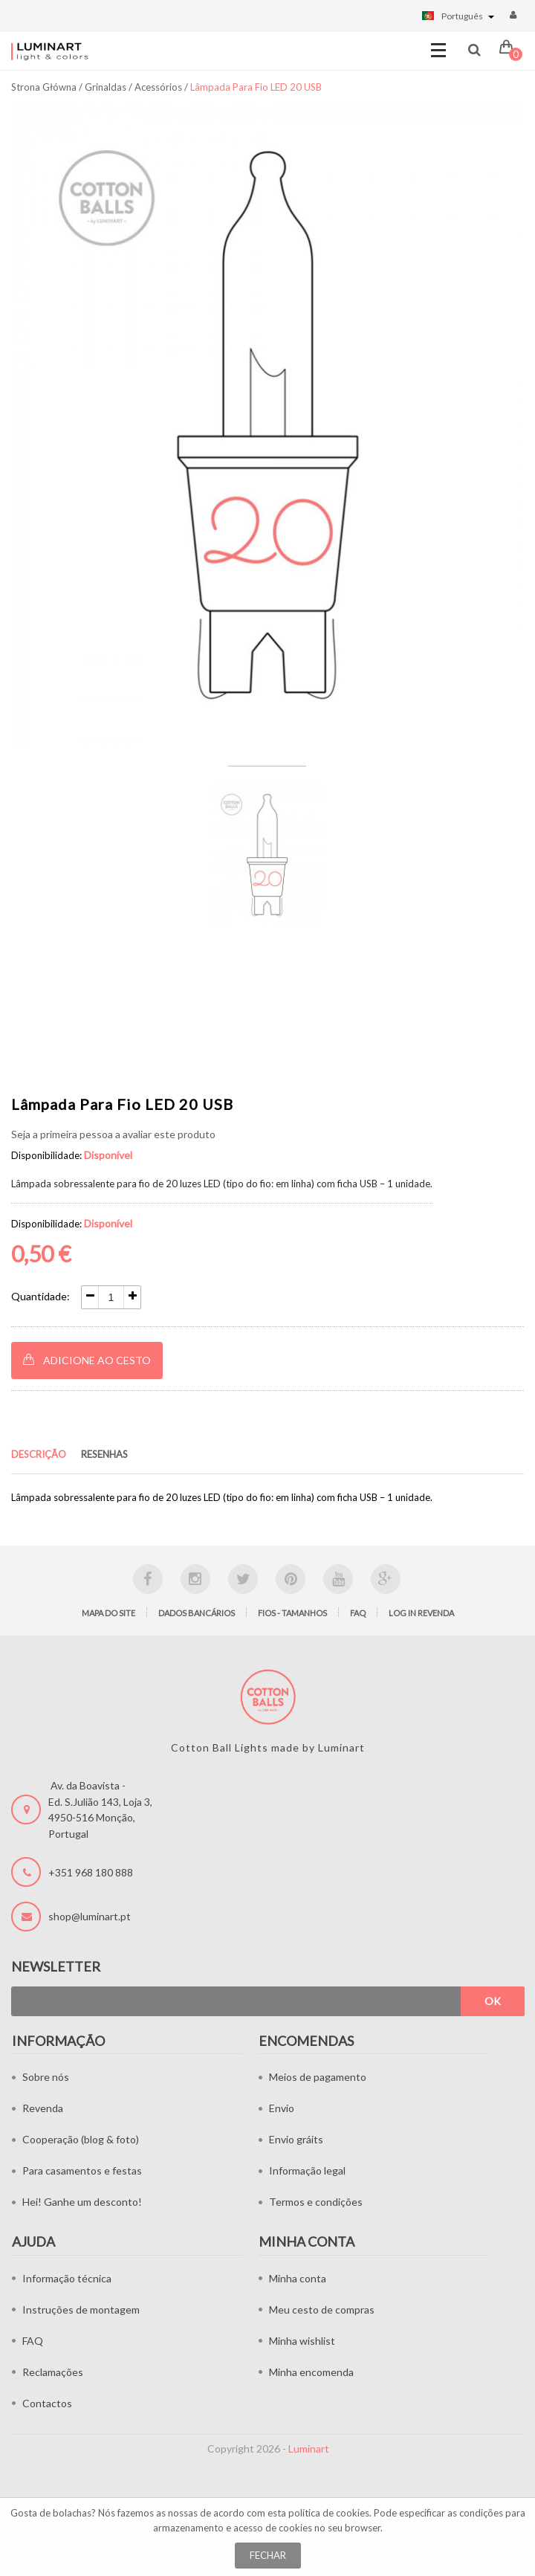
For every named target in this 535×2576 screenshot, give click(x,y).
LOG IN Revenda (421, 1613)
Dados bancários (196, 1613)
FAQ (358, 1613)
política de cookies (328, 2513)
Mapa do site (108, 1613)
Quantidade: (40, 1296)
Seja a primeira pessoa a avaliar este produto (113, 1134)
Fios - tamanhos (292, 1613)
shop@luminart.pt (89, 1916)
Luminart (308, 2448)
